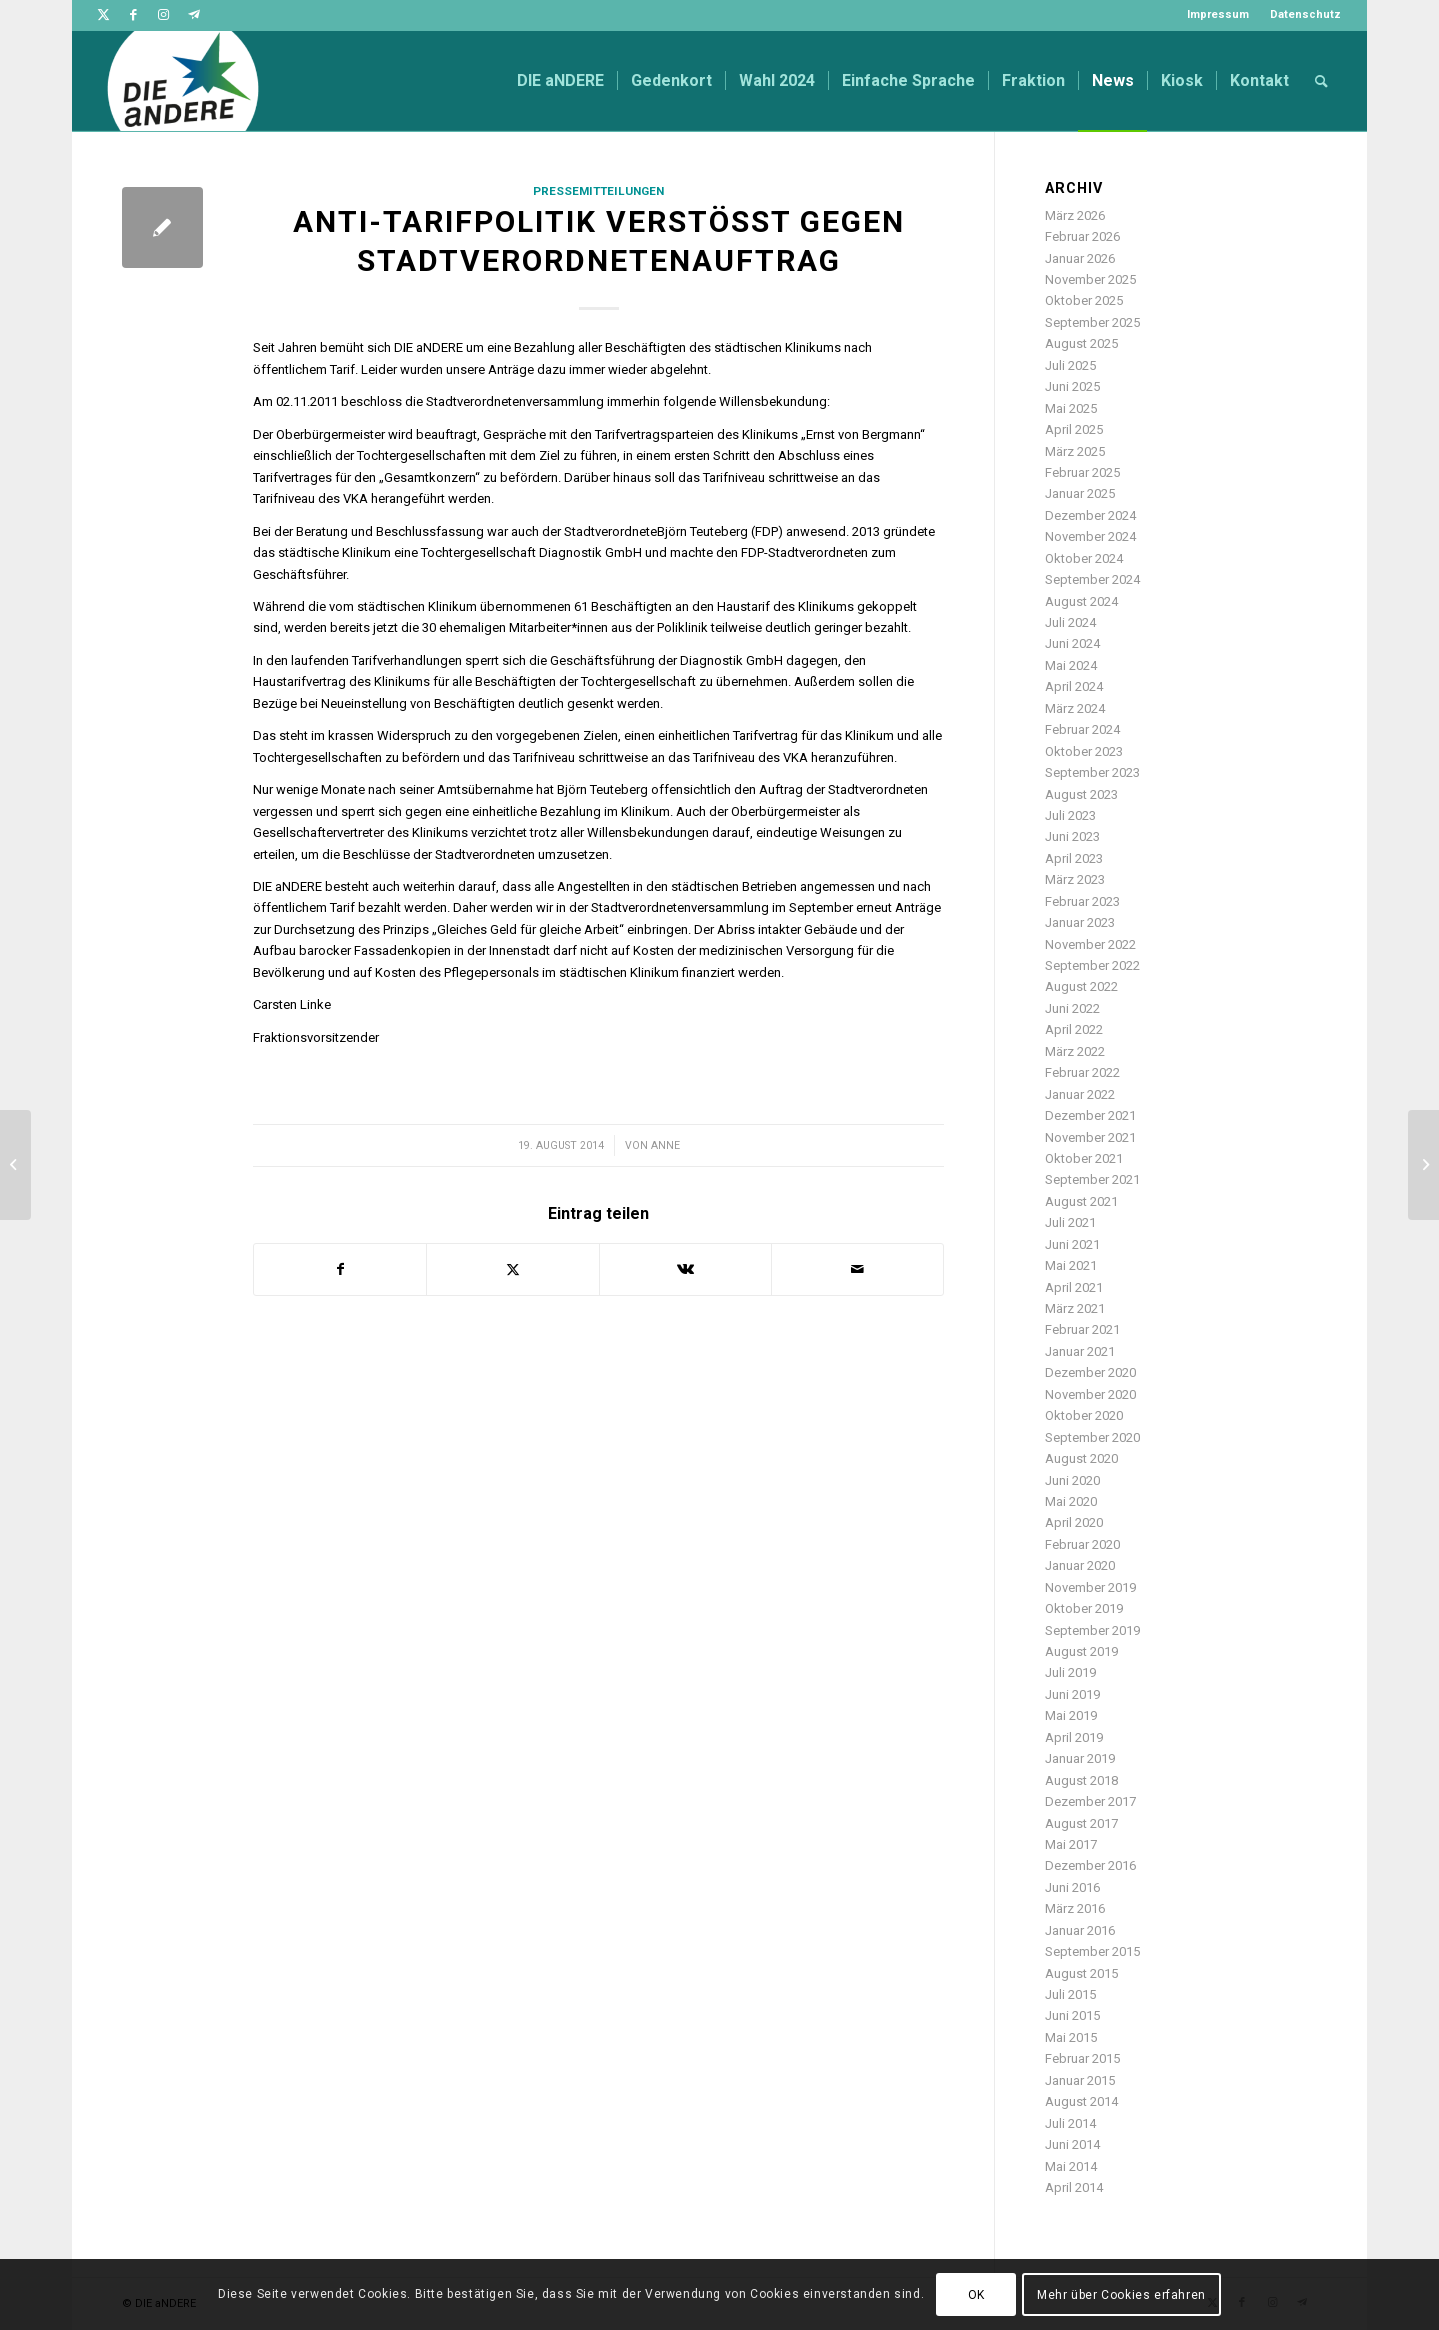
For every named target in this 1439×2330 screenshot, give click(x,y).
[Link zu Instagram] (163, 15)
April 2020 (1074, 1522)
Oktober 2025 (1084, 300)
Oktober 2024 (1084, 558)
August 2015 (1081, 1973)
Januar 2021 (1080, 1351)
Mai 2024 (1071, 665)
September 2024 (1092, 579)
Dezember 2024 (1090, 515)
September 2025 (1092, 322)
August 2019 (1081, 1651)
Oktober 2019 (1084, 1608)
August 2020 (1081, 1458)
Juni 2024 (1072, 643)
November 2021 (1090, 1137)
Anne (665, 1145)
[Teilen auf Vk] (685, 1269)
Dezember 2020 (1090, 1372)
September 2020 (1092, 1437)
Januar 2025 (1080, 493)
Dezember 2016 (1090, 1865)
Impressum (1218, 14)
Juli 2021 (1070, 1222)
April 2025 (1074, 429)
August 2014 (1081, 2101)
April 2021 (1074, 1287)
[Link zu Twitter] (103, 15)
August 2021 (1081, 1201)
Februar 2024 (1082, 729)
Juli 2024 (1070, 622)
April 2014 (1074, 2187)
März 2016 (1075, 1908)
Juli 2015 (1070, 1994)
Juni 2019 (1072, 1694)
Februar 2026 (1082, 236)
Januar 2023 (1080, 922)
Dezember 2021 (1090, 1115)
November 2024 (1090, 536)
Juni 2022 (1072, 1008)
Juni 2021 (1072, 1244)
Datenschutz (1305, 14)
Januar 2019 (1080, 1758)
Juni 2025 (1072, 386)
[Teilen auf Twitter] (512, 1269)
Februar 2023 (1082, 901)
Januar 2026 (1080, 258)
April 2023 (1074, 858)
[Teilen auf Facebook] (340, 1269)
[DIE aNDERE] (183, 81)
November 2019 (1090, 1587)
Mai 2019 (1071, 1715)
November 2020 (1090, 1394)
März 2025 (1075, 451)
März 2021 (1075, 1308)
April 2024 (1074, 686)
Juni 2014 (1072, 2144)
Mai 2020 (1071, 1501)
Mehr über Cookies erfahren (1121, 2295)
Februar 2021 (1082, 1329)
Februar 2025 (1082, 472)
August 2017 (1081, 1823)
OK (976, 2295)
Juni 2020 (1072, 1480)
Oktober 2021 (1084, 1158)
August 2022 (1081, 986)
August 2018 (1081, 1780)
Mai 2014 (1071, 2166)
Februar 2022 (1082, 1072)
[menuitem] (1218, 15)
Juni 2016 (1072, 1887)
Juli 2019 (1070, 1672)
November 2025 (1090, 279)
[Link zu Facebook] (133, 15)
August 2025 (1081, 343)
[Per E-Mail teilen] (857, 1269)
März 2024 (1075, 708)
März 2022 (1075, 1051)
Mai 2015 (1071, 2037)
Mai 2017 (1071, 1844)
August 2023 (1081, 794)
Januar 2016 (1080, 1930)
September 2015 (1092, 1951)
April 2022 (1074, 1029)
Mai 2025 (1071, 408)
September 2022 (1092, 965)
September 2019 (1092, 1630)
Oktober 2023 (1084, 751)
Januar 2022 (1080, 1094)
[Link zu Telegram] (194, 15)
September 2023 (1092, 772)
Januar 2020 (1080, 1565)
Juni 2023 (1072, 836)
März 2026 (1075, 215)
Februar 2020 (1082, 1544)
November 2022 (1090, 944)
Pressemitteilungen (598, 191)
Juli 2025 (1070, 365)
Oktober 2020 (1084, 1415)
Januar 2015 (1080, 2080)
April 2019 (1074, 1737)
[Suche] (1321, 81)
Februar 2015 (1082, 2058)
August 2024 (1081, 601)
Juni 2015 (1072, 2015)
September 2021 (1092, 1179)
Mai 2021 (1071, 1265)
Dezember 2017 (1090, 1801)
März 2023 (1075, 879)
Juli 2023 (1070, 815)
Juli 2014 (1070, 2123)
